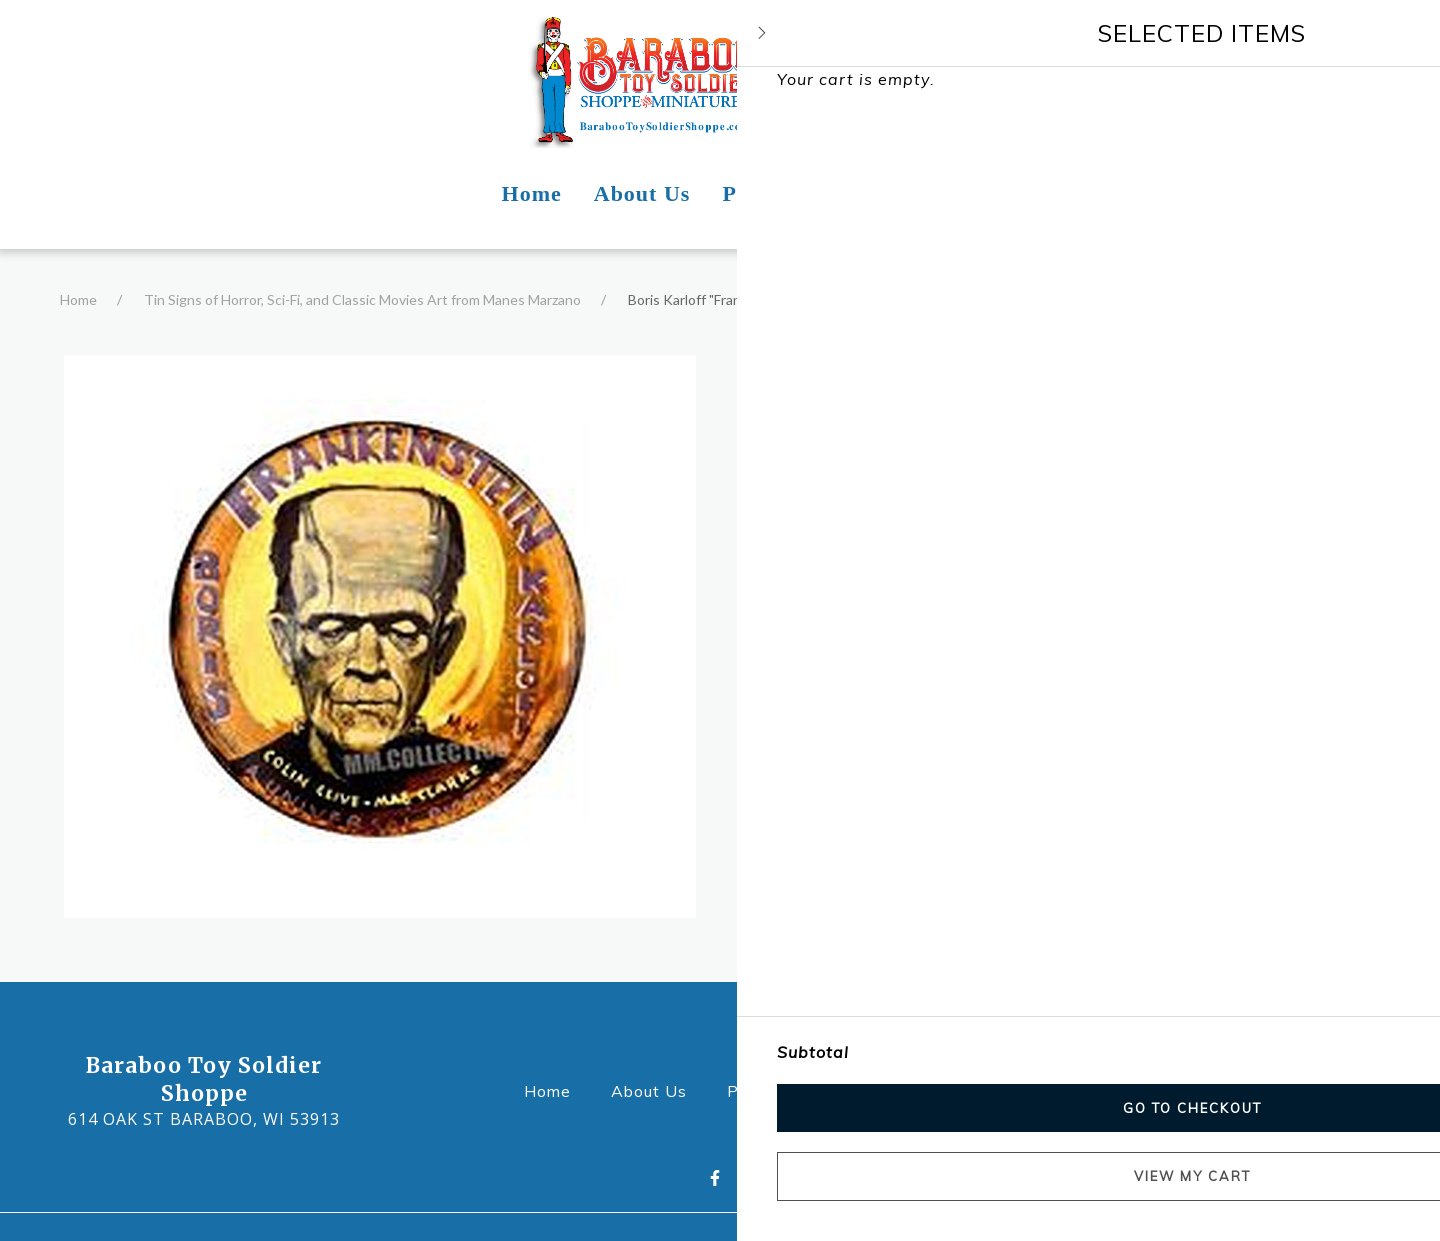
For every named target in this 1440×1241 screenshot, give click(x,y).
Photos (762, 1089)
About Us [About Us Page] (642, 193)
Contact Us (877, 1089)
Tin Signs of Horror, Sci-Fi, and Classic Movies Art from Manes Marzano (362, 299)
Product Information (840, 543)
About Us (655, 1089)
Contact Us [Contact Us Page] (881, 193)
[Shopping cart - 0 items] (1375, 79)
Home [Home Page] (532, 193)
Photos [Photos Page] (757, 193)
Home (78, 299)
